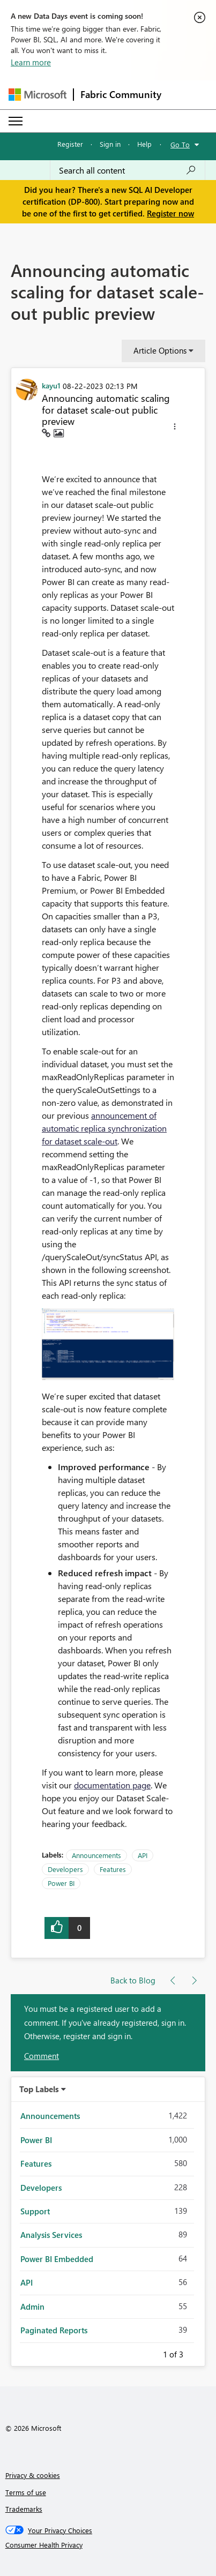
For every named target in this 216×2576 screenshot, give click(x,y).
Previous (150, 2352)
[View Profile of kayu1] (51, 385)
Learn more (31, 62)
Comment (41, 2055)
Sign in (110, 143)
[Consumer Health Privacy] (108, 2545)
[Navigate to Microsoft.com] (37, 94)
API (142, 1855)
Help (144, 143)
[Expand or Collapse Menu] (15, 121)
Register (70, 143)
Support (35, 2211)
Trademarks (23, 2508)
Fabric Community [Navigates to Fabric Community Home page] (120, 94)
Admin (32, 2306)
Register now (170, 213)
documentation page (112, 1785)
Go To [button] (180, 144)
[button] (174, 428)
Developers (65, 1869)
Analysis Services (51, 2234)
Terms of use (25, 2492)
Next (196, 2352)
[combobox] (127, 170)
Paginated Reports (53, 2330)
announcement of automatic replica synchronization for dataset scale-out (104, 1128)
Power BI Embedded (56, 2258)
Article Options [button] (160, 350)
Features (113, 1869)
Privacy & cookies (32, 2475)
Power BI (61, 1882)
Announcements (96, 1855)
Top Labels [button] (39, 2089)
